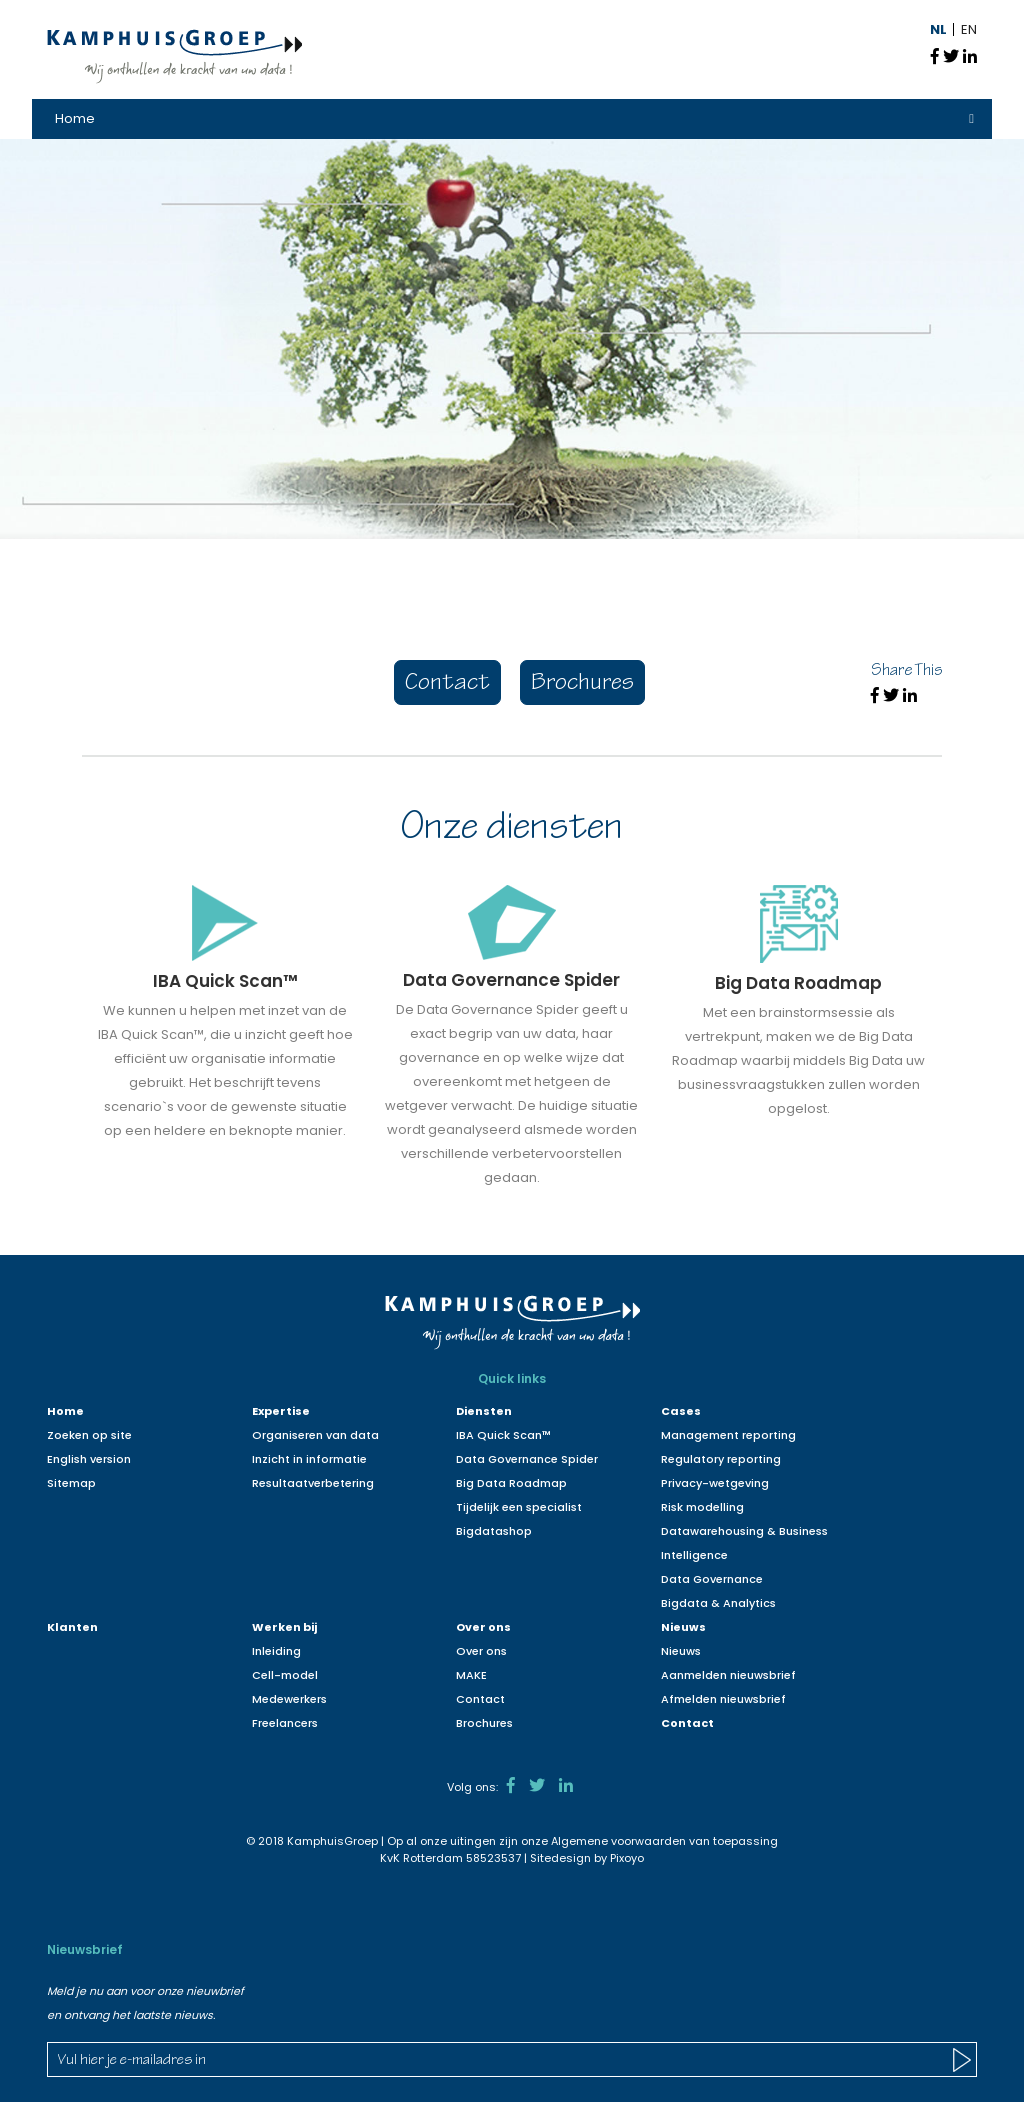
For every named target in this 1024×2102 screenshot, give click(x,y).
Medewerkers (289, 1699)
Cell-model (285, 1675)
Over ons (483, 1627)
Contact (447, 684)
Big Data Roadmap (511, 1483)
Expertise (281, 1411)
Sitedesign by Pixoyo (587, 1858)
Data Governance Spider (527, 1459)
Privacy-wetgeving (715, 1483)
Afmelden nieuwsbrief (723, 1699)
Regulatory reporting (721, 1459)
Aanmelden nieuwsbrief (728, 1675)
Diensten (484, 1411)
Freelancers (285, 1723)
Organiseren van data (315, 1435)
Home (75, 118)
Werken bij (284, 1627)
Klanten (72, 1627)
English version (89, 1459)
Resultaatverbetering (313, 1483)
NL (938, 29)
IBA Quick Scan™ (503, 1435)
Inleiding (276, 1651)
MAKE (471, 1675)
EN (969, 29)
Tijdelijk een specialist (519, 1507)
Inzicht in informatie (309, 1459)
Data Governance (712, 1579)
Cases (681, 1411)
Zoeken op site (89, 1435)
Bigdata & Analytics (718, 1603)
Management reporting (728, 1435)
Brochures (582, 684)
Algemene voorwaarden (618, 1841)
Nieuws (683, 1627)
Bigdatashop (494, 1531)
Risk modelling (702, 1507)
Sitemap (71, 1483)
